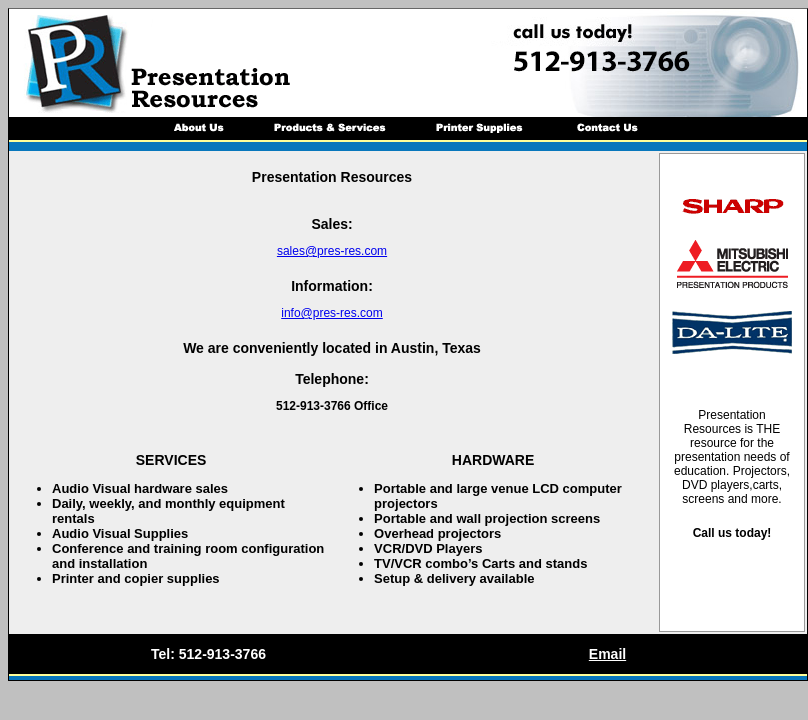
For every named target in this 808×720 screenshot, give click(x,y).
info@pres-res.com (332, 313)
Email (607, 654)
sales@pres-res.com (332, 251)
